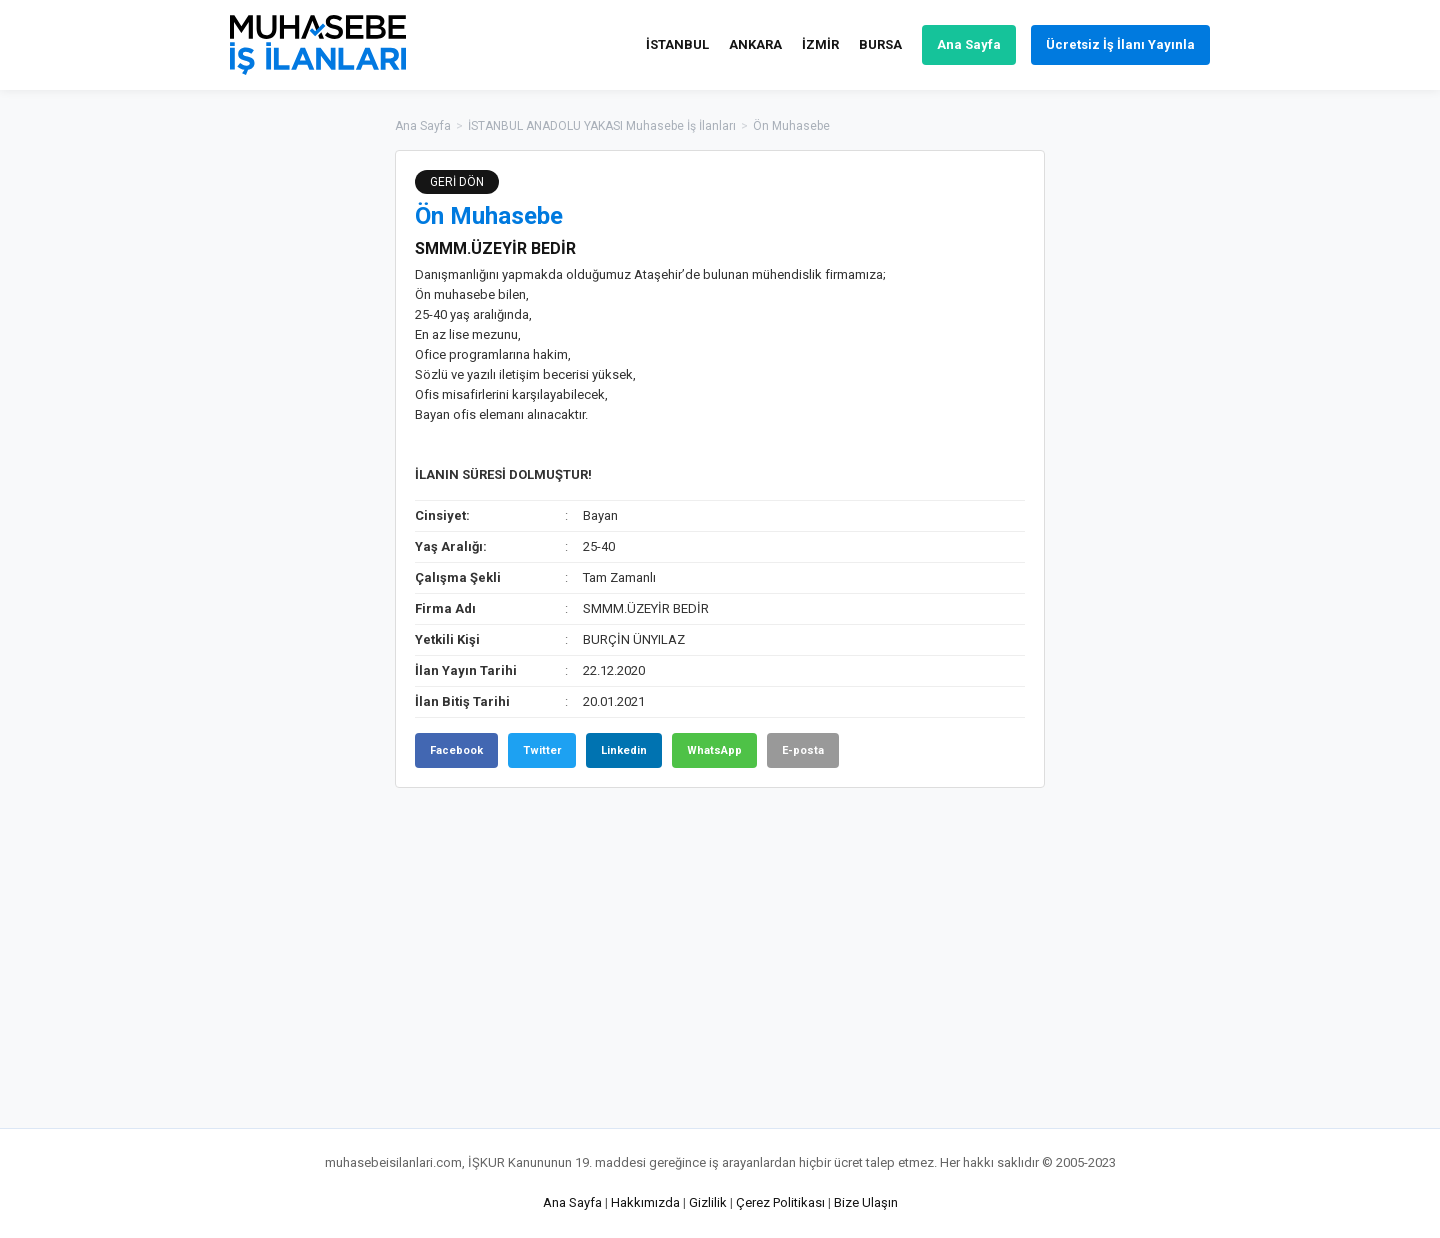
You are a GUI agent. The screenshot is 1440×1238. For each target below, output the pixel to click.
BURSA (880, 44)
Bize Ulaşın (866, 1202)
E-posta (803, 750)
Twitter (542, 750)
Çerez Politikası (780, 1202)
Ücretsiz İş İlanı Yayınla (1120, 44)
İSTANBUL (677, 44)
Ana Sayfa (969, 44)
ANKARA (755, 44)
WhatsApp (714, 750)
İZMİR (820, 44)
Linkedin (624, 750)
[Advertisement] (1145, 450)
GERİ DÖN (457, 182)
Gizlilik (708, 1202)
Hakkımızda (645, 1202)
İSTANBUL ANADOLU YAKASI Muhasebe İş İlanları (602, 126)
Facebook (456, 750)
